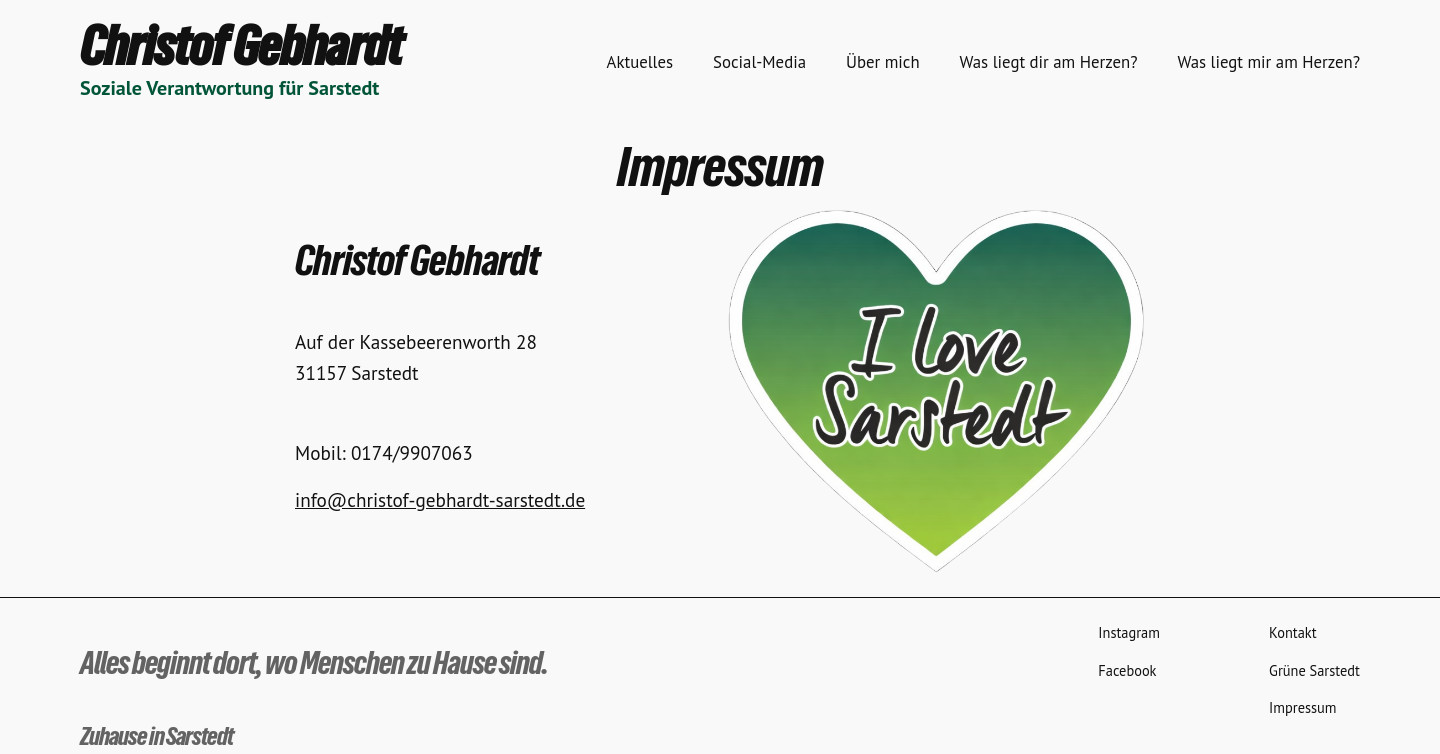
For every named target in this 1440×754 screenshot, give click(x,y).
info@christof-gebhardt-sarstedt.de (440, 499)
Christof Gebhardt (241, 45)
